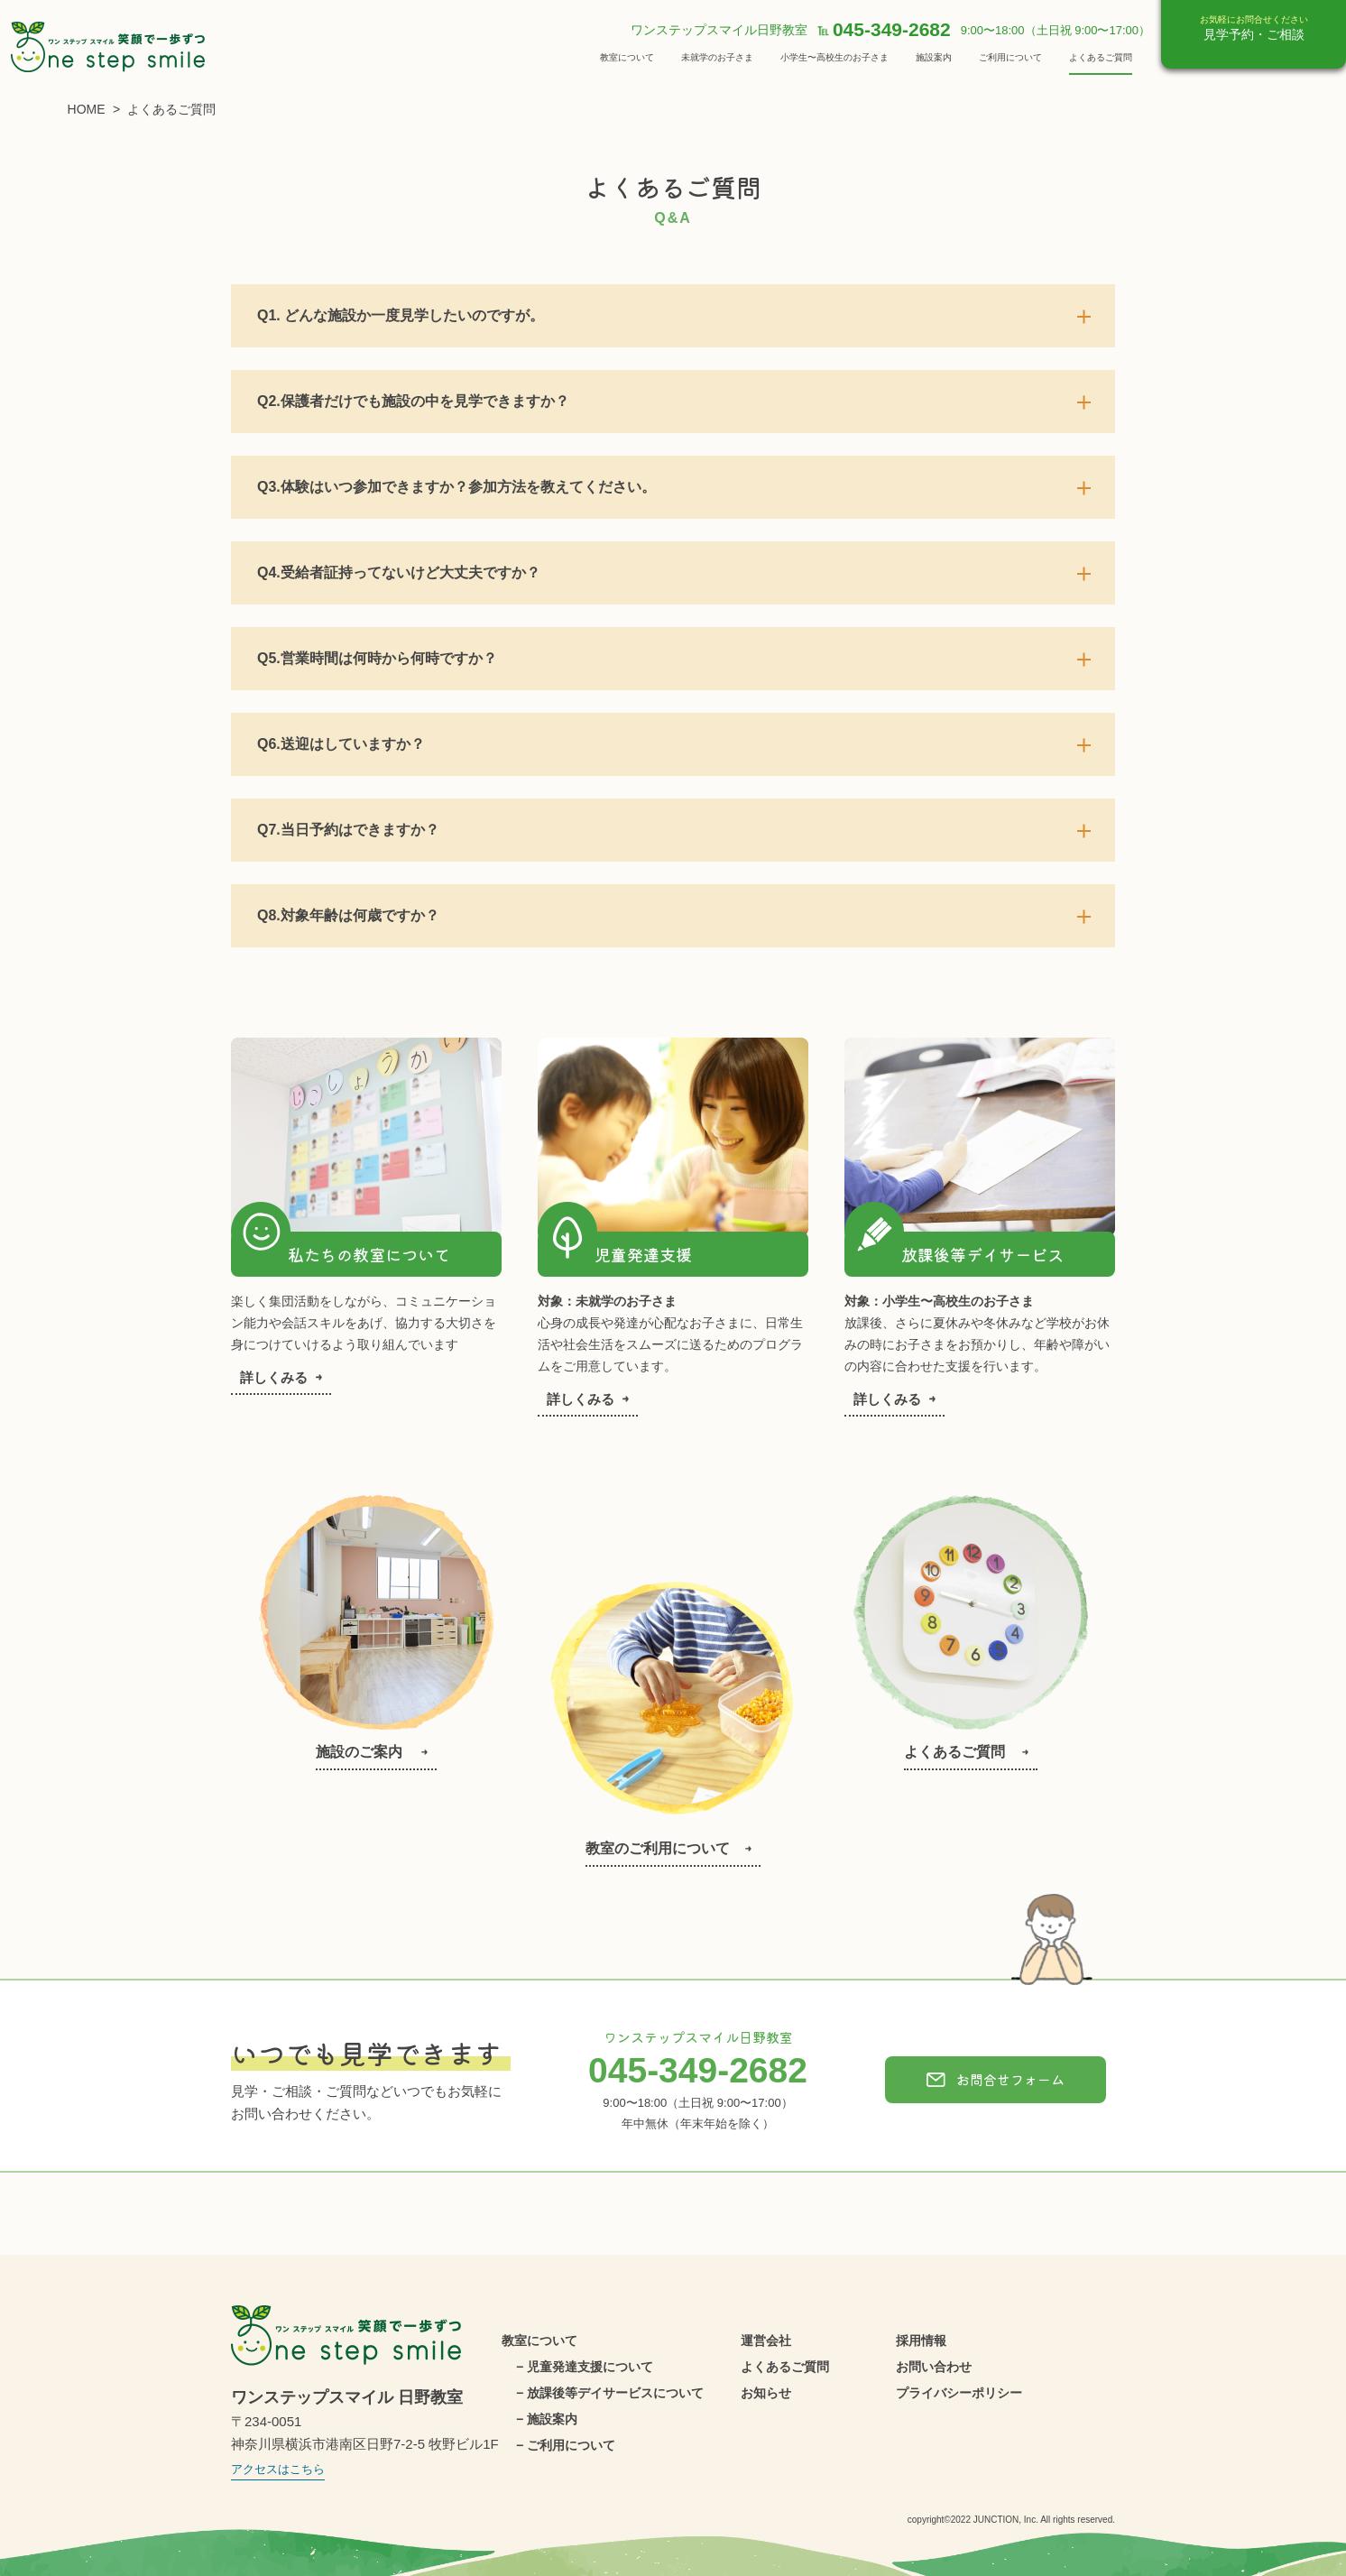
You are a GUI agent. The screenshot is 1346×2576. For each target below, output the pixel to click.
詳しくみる (281, 1377)
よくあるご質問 (1100, 57)
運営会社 (766, 2340)
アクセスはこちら (278, 2469)
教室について (627, 57)
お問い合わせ (934, 2366)
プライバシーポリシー (959, 2393)
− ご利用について (565, 2445)
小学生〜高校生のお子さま (834, 57)
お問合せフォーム (996, 2079)
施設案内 (934, 57)
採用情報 (921, 2340)
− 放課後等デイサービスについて (610, 2393)
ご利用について (1010, 57)
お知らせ (766, 2393)
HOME (87, 109)
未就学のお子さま (717, 57)
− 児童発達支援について (584, 2366)
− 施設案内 (546, 2419)
